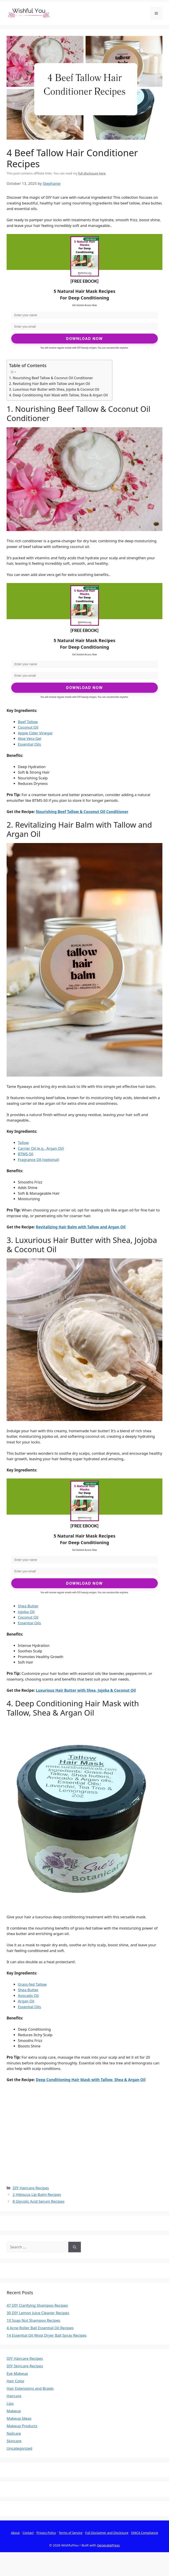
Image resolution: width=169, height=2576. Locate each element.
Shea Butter (28, 1605)
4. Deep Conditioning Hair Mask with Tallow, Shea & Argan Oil (58, 395)
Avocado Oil (28, 1995)
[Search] (74, 2247)
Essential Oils (29, 744)
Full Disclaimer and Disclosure (106, 2533)
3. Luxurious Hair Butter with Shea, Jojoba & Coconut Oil (54, 389)
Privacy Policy (46, 2533)
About (15, 2533)
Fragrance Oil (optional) (38, 1159)
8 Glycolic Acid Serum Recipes (38, 2201)
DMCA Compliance (144, 2533)
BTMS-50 (25, 1153)
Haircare (14, 2395)
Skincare (14, 2440)
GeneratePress (108, 2545)
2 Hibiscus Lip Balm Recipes (37, 2194)
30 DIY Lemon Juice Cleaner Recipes (38, 2312)
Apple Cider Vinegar (35, 732)
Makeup (14, 2410)
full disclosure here (92, 173)
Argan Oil (26, 2001)
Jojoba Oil (26, 1611)
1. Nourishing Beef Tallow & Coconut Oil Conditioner (51, 378)
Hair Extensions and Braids (30, 2388)
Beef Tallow (28, 721)
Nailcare (14, 2433)
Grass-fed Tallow (32, 1984)
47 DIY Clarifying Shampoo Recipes (37, 2305)
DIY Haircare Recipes (31, 2187)
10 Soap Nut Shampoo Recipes (33, 2320)
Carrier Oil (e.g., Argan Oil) (41, 1148)
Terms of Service (70, 2533)
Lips (10, 2403)
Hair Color (15, 2380)
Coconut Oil (28, 727)
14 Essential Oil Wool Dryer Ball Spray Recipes (47, 2335)
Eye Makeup (17, 2373)
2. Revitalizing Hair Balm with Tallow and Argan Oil (49, 383)
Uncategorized (19, 2448)
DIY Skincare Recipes (25, 2365)
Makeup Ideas (19, 2418)
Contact (28, 2533)
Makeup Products (22, 2425)
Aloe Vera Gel (29, 738)
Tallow (23, 1142)
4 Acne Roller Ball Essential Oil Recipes (40, 2327)
